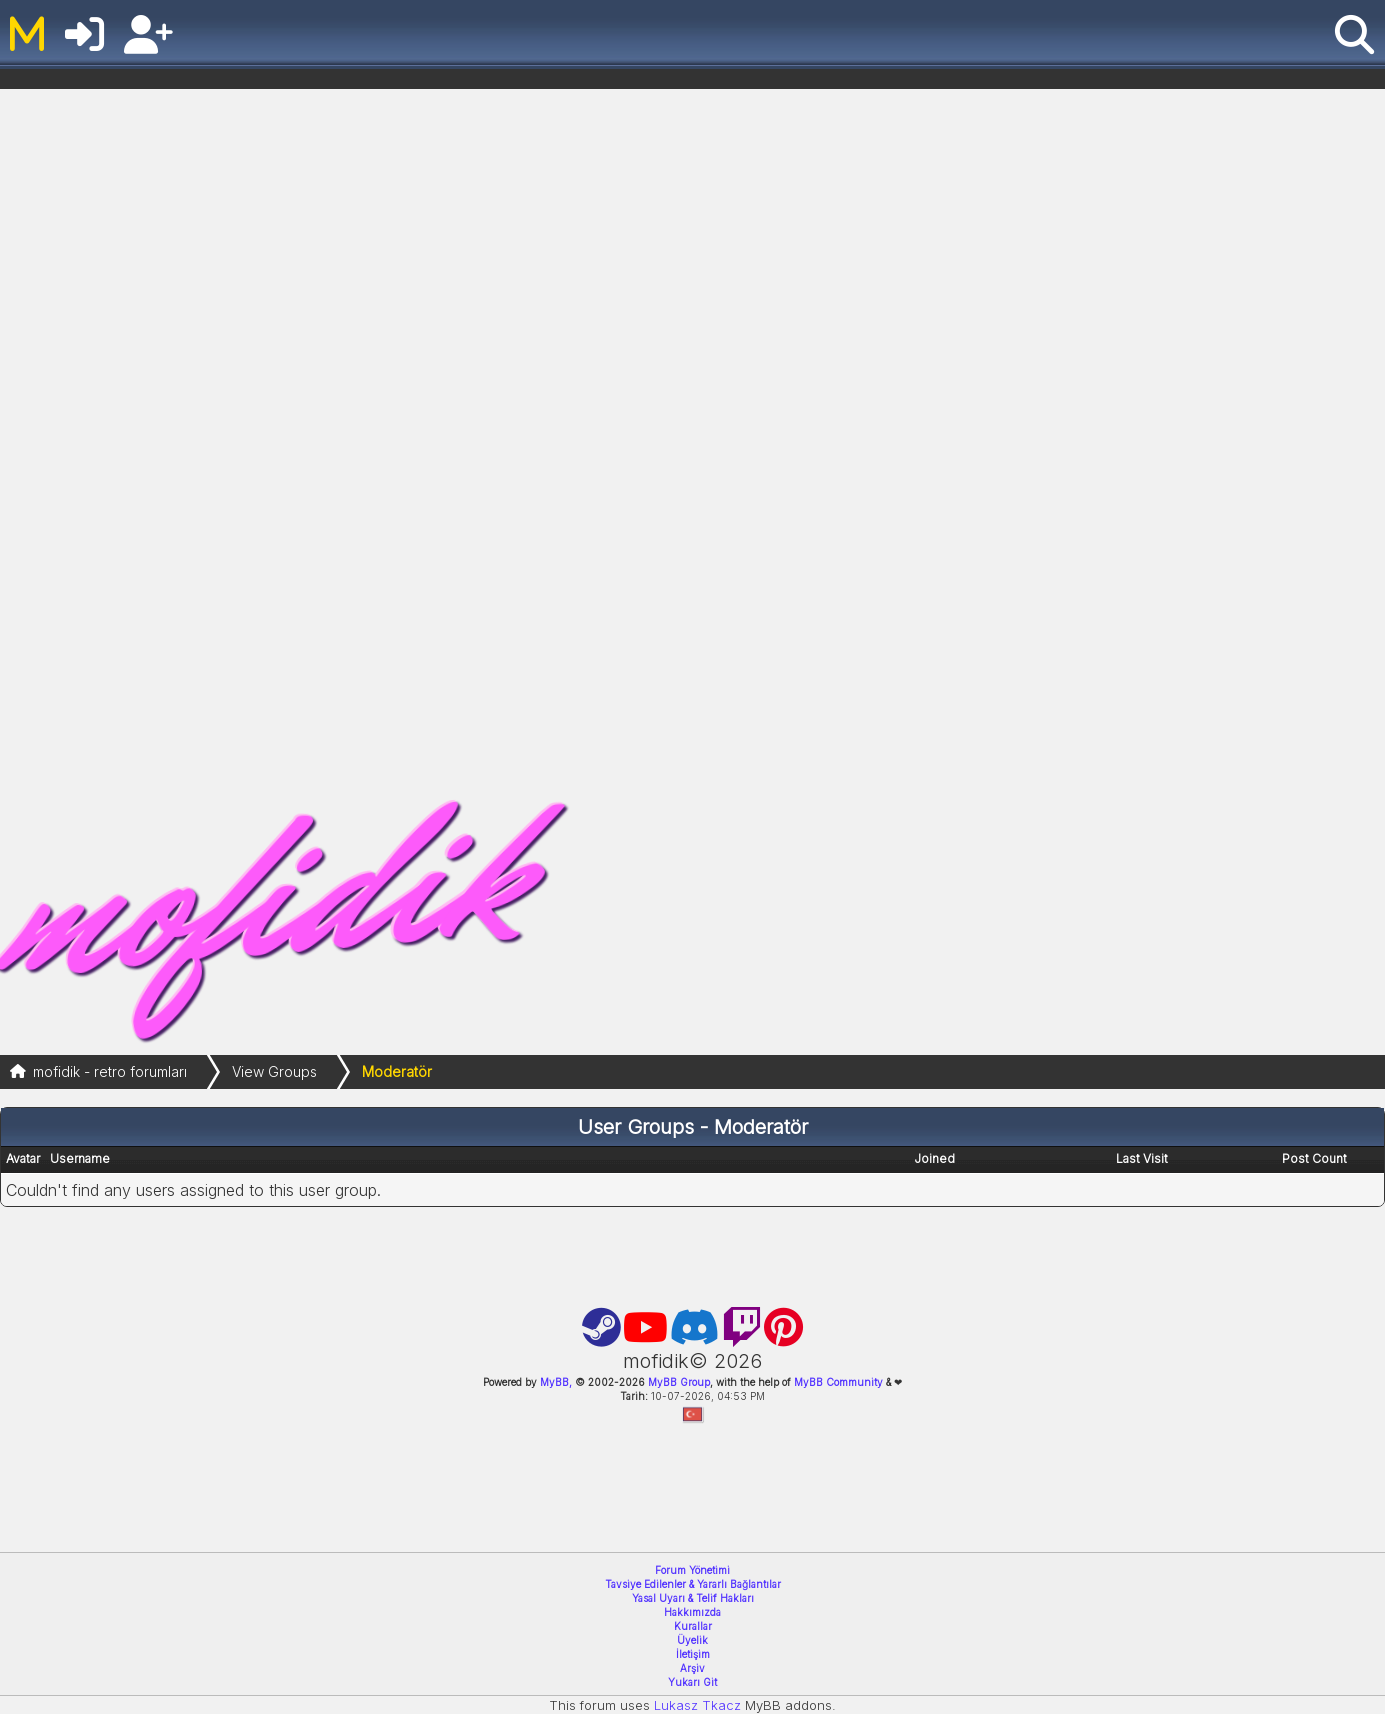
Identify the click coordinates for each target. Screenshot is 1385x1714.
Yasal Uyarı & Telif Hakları (693, 1598)
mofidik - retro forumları (110, 1071)
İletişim (693, 1654)
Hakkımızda (692, 1612)
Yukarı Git (692, 1682)
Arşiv (692, 1668)
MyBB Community (838, 1382)
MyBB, (556, 1382)
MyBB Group (677, 1382)
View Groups (274, 1071)
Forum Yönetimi (692, 1570)
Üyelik (692, 1640)
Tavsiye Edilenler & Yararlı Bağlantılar (693, 1584)
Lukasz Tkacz (697, 1705)
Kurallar (693, 1626)
